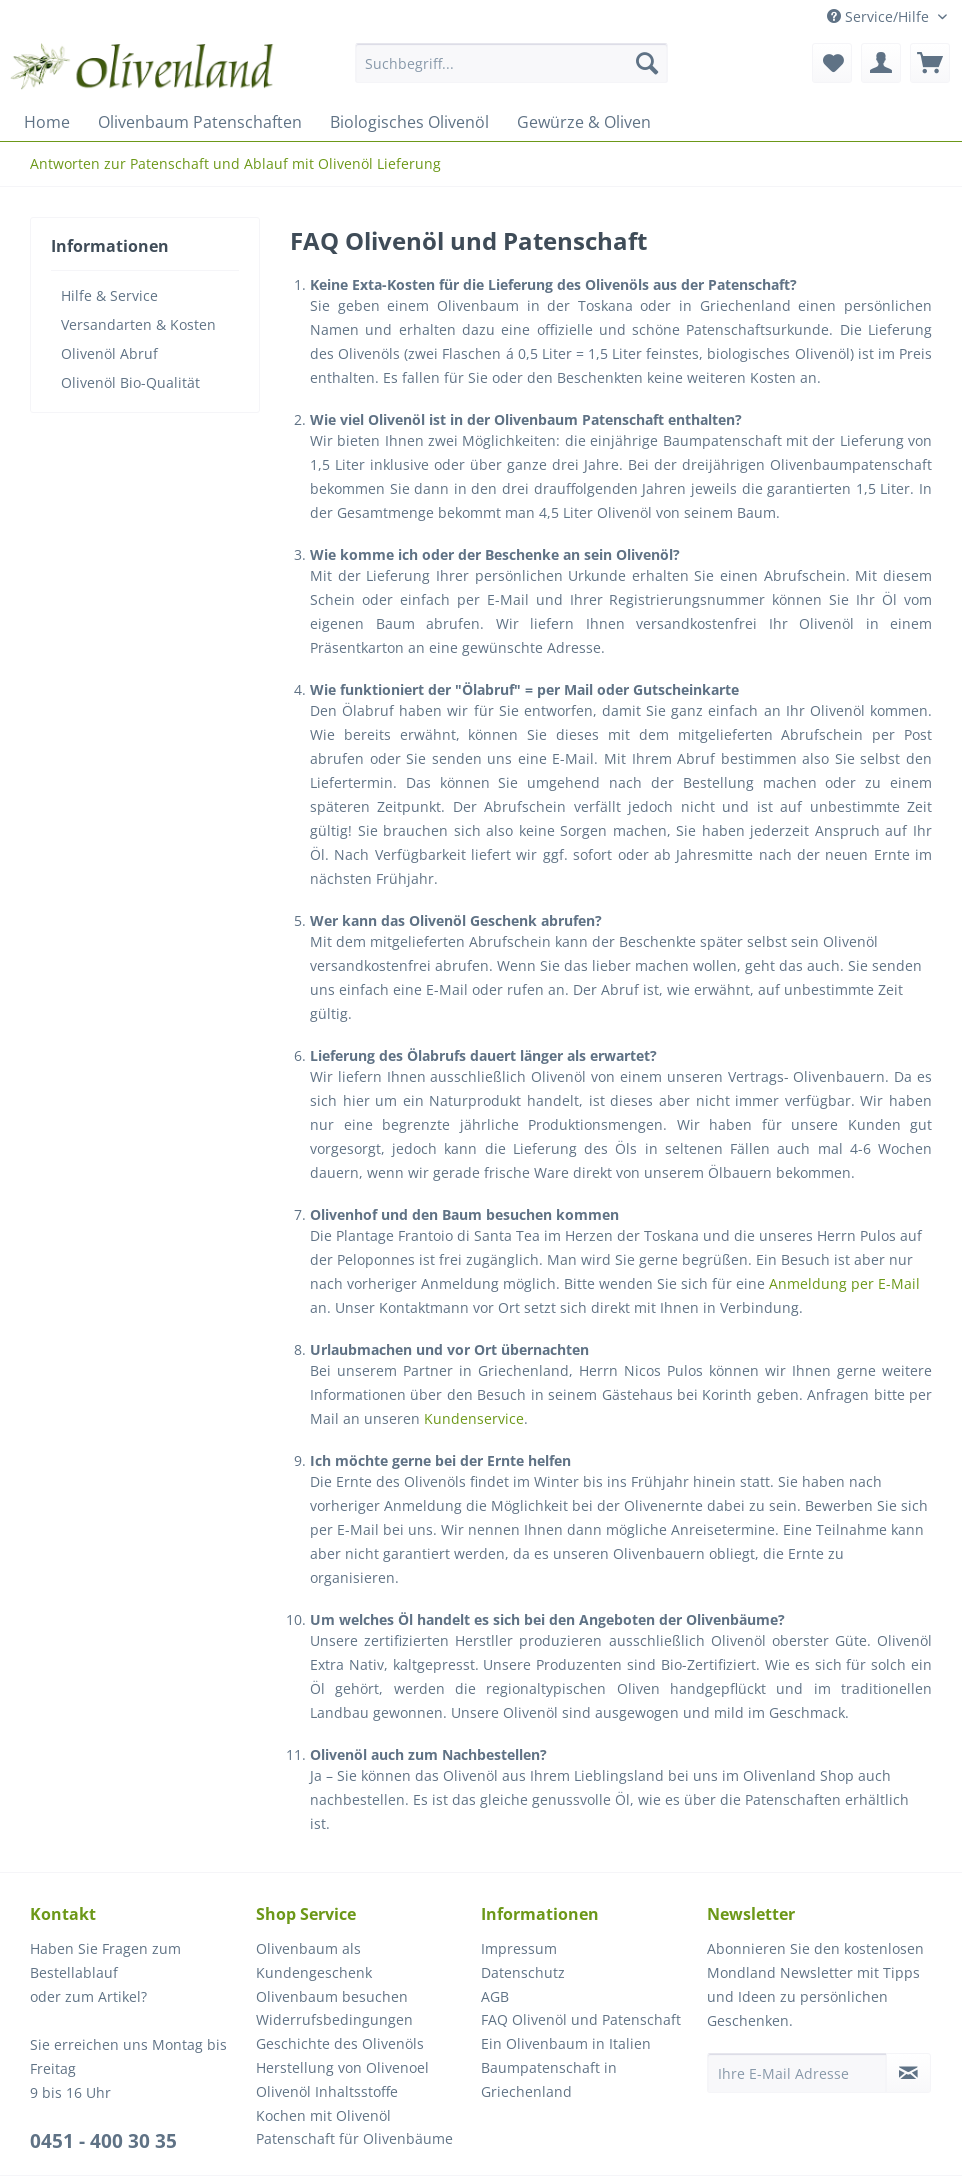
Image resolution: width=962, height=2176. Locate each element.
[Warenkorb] (930, 63)
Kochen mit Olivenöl (323, 2115)
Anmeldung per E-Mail (844, 1283)
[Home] (47, 122)
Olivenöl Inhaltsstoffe (327, 2091)
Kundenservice (474, 1418)
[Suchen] (647, 63)
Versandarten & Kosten (138, 324)
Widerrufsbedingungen (334, 2019)
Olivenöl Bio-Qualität (130, 382)
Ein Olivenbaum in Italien (566, 2043)
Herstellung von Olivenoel (342, 2067)
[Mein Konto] (881, 63)
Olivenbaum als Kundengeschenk (314, 1960)
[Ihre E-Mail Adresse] (797, 2073)
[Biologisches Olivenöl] (409, 122)
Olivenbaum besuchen (332, 1996)
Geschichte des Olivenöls (340, 2043)
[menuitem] (511, 72)
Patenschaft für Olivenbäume (354, 2138)
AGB (495, 1996)
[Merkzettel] (832, 63)
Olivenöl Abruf (109, 353)
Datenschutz (523, 1972)
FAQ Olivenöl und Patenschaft (581, 2019)
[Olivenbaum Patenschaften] (200, 122)
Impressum (519, 1948)
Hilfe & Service (109, 295)
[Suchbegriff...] (511, 63)
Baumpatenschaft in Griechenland (549, 2079)
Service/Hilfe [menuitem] (880, 16)
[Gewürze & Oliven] (584, 122)
